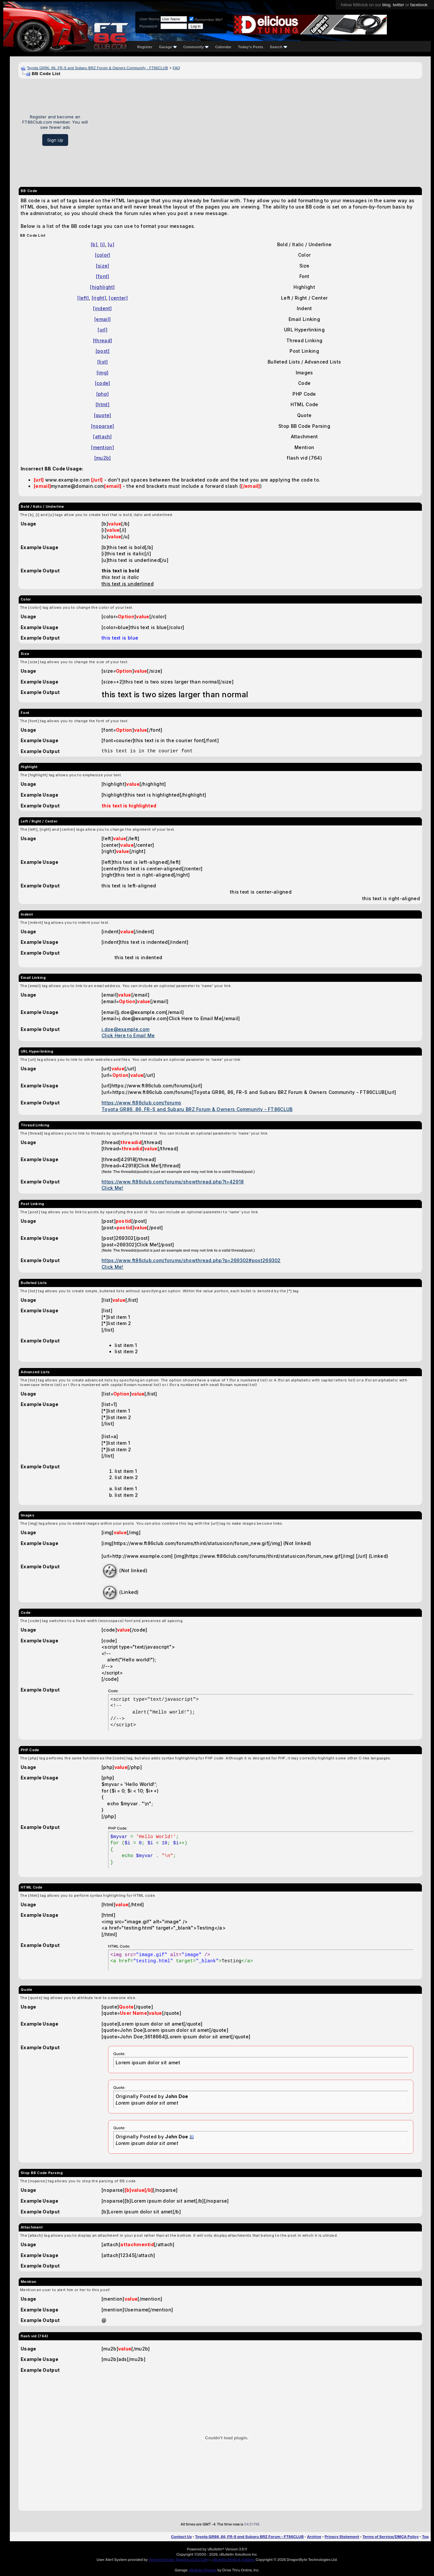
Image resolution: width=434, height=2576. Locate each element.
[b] (94, 244)
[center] (118, 298)
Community (196, 47)
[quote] (102, 415)
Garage (168, 47)
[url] (102, 329)
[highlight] (102, 287)
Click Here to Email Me (128, 1035)
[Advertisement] (257, 130)
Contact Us (181, 2536)
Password (148, 26)
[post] (103, 351)
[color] (102, 255)
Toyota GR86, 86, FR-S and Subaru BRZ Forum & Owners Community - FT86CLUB (97, 68)
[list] (102, 362)
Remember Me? (206, 19)
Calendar (223, 47)
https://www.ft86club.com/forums (141, 1102)
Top (425, 2536)
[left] (83, 298)
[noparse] (102, 426)
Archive (314, 2536)
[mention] (102, 447)
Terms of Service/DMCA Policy (391, 2536)
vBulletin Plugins (202, 2570)
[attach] (102, 436)
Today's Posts (250, 47)
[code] (102, 383)
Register (144, 47)
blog (386, 4)
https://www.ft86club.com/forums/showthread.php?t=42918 (173, 1181)
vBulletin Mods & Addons (233, 2559)
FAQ (176, 68)
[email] (102, 319)
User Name (150, 19)
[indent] (102, 308)
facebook (419, 4)
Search (278, 47)
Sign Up (55, 140)
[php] (102, 394)
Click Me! (112, 1188)
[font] (102, 276)
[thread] (102, 340)
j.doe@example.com (125, 1029)
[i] (102, 244)
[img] (103, 372)
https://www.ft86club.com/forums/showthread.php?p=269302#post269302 (191, 1260)
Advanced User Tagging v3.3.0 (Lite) (179, 2559)
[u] (111, 244)
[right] (99, 298)
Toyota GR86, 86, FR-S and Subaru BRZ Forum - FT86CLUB (249, 2536)
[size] (102, 265)
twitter (398, 4)
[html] (102, 404)
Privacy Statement (342, 2536)
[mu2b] (102, 458)
